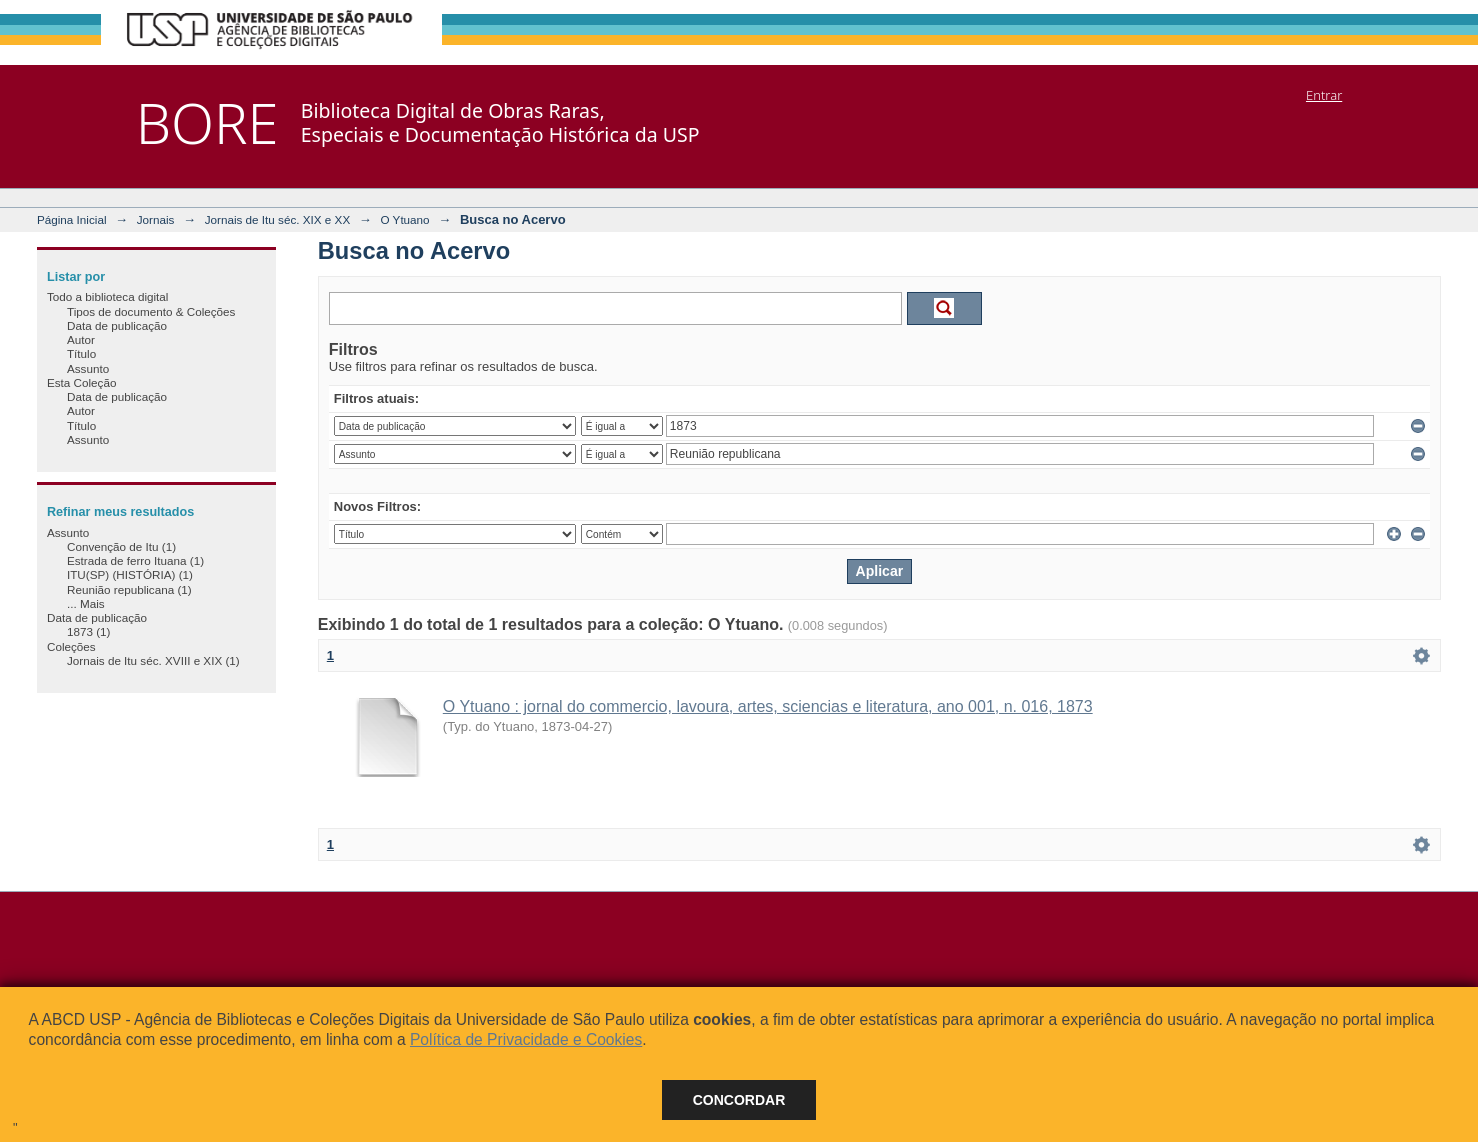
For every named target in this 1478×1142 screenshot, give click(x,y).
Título (81, 353)
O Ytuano (404, 219)
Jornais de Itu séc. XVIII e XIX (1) (153, 660)
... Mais (86, 603)
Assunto (88, 368)
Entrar (1324, 95)
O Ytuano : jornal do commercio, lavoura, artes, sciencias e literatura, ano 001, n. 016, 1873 (768, 706)
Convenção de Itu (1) (121, 546)
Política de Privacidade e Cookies (526, 1039)
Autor (81, 339)
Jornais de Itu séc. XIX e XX (278, 219)
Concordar (739, 1100)
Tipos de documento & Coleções (151, 311)
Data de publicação (117, 325)
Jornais (156, 219)
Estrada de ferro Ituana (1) (135, 560)
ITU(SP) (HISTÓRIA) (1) (130, 574)
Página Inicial (72, 219)
